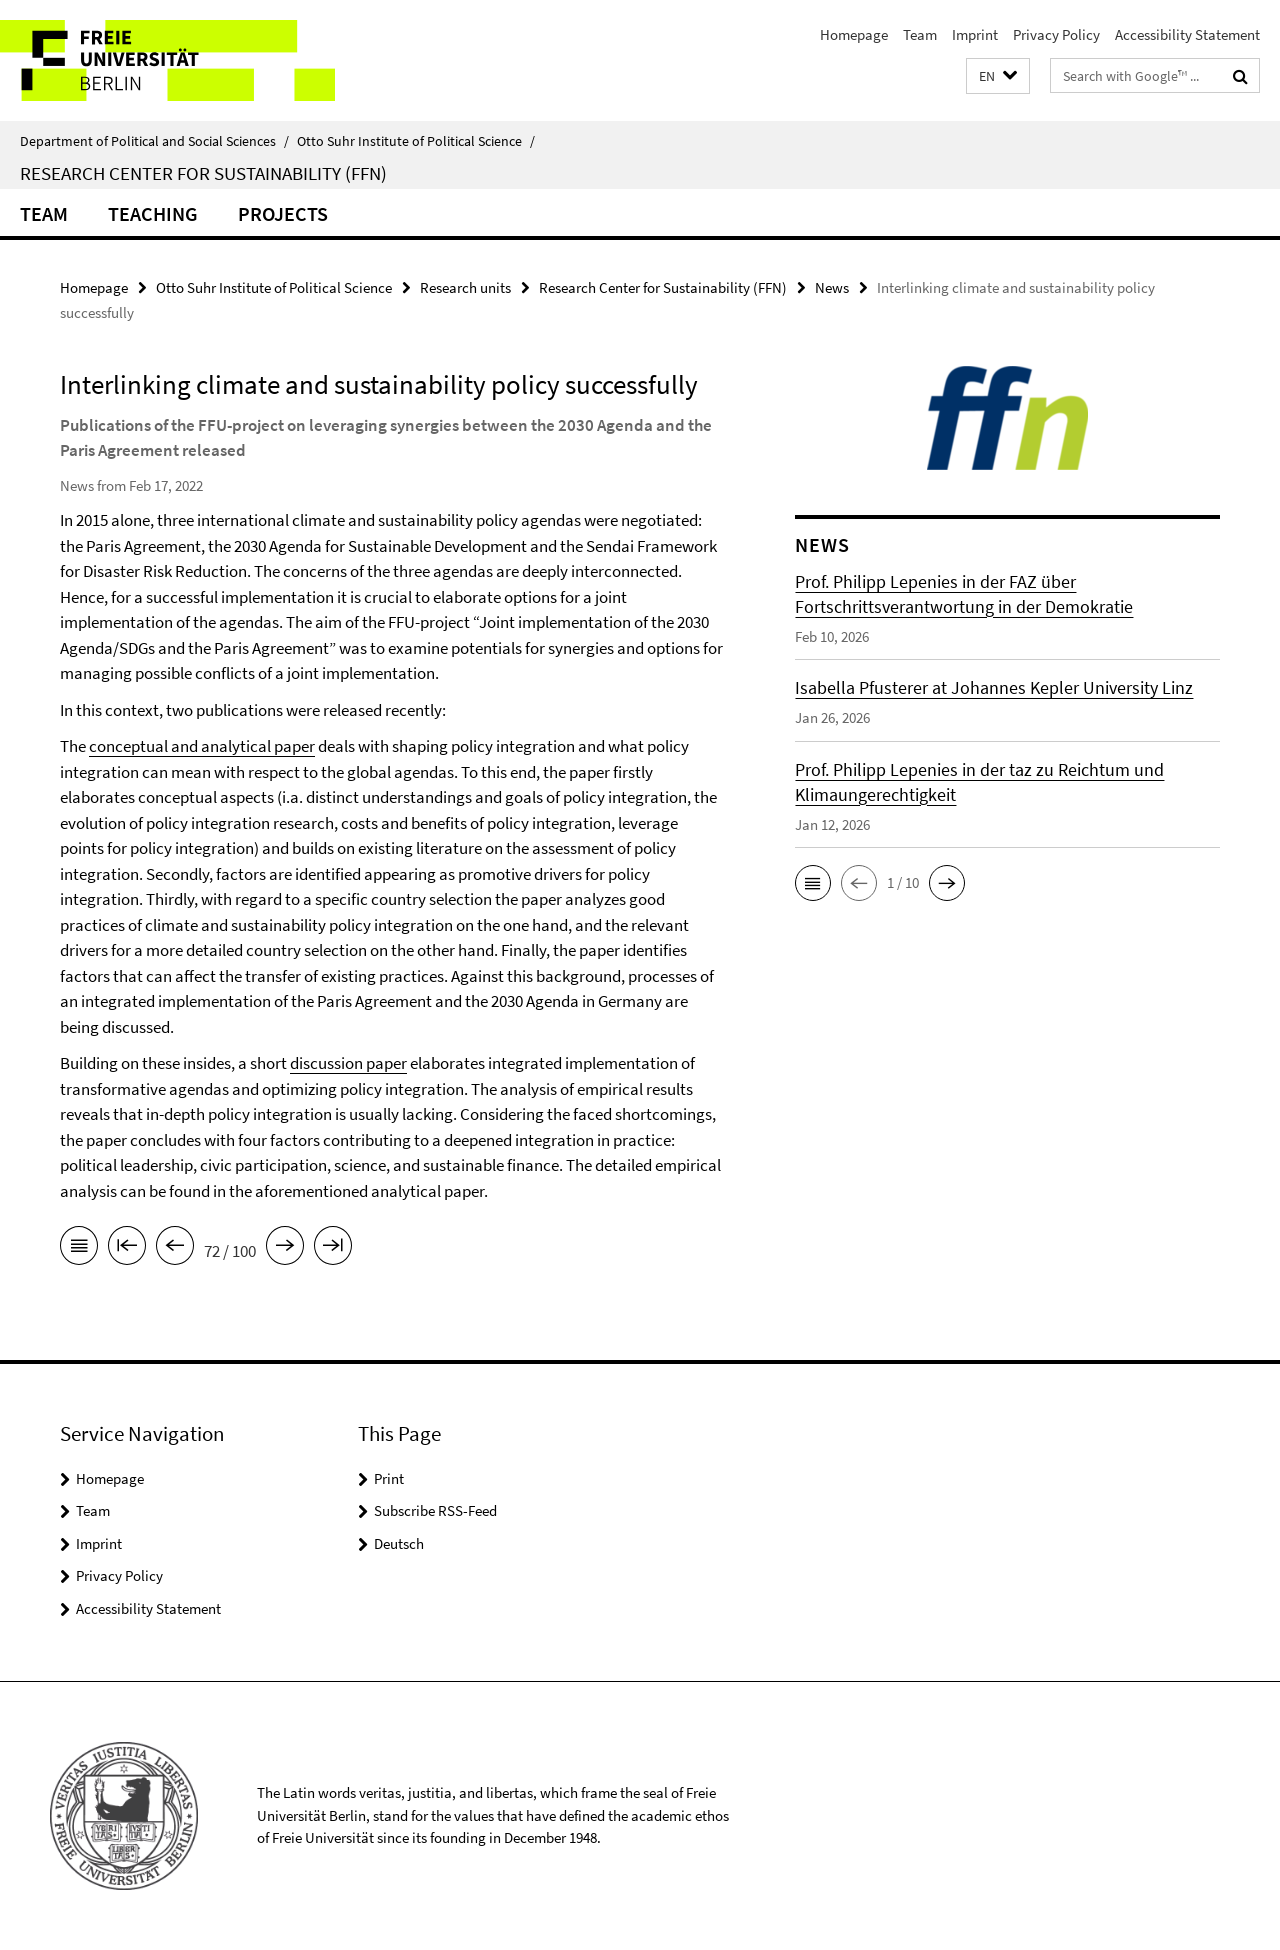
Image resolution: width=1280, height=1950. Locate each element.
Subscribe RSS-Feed (435, 1510)
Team (920, 34)
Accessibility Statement (1187, 34)
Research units (465, 287)
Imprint (975, 34)
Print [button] (389, 1478)
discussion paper (348, 1063)
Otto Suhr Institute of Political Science (416, 141)
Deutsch (399, 1543)
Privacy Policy (1056, 34)
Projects (283, 213)
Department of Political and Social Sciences (154, 141)
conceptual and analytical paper (202, 746)
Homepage (854, 34)
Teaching (153, 213)
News (832, 287)
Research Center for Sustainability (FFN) (203, 173)
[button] (998, 76)
